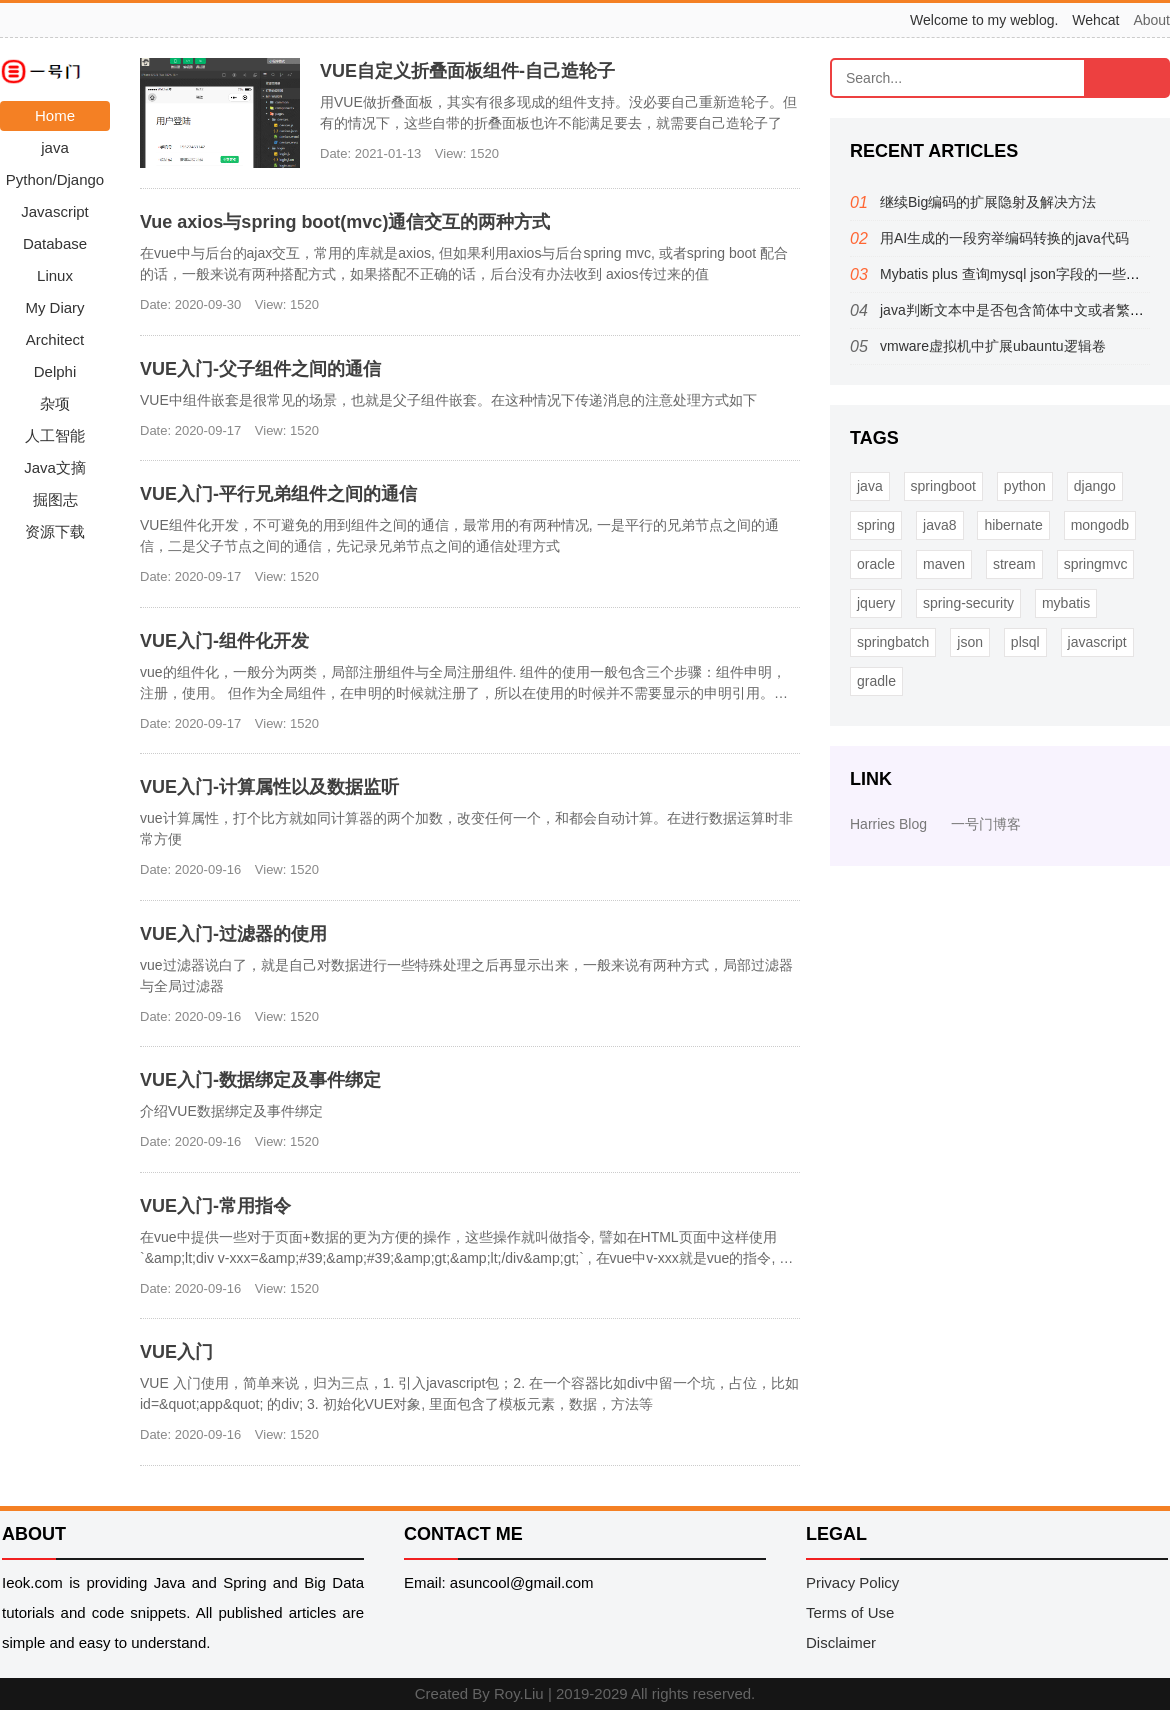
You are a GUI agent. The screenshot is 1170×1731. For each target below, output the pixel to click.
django (1095, 486)
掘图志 (55, 499)
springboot (943, 486)
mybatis (1066, 603)
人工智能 (55, 435)
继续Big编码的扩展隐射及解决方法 (988, 202)
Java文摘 (55, 467)
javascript (1097, 642)
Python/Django (55, 179)
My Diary (54, 307)
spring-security (968, 603)
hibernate (1013, 525)
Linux (55, 275)
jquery (876, 603)
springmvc (1096, 564)
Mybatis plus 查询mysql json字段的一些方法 (1017, 274)
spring (876, 525)
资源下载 (55, 531)
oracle (876, 564)
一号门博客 (986, 824)
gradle (876, 681)
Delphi (55, 371)
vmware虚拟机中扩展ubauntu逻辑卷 (993, 346)
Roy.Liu (519, 1693)
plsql (1025, 642)
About (1151, 20)
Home (55, 115)
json (970, 642)
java (55, 147)
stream (1014, 564)
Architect (55, 339)
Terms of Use (850, 1612)
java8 (939, 525)
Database (55, 243)
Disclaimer (841, 1642)
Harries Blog (888, 824)
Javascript (55, 211)
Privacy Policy (852, 1582)
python (1025, 486)
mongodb (1100, 525)
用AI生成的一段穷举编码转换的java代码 (1004, 238)
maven (944, 564)
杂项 (55, 403)
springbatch (893, 642)
